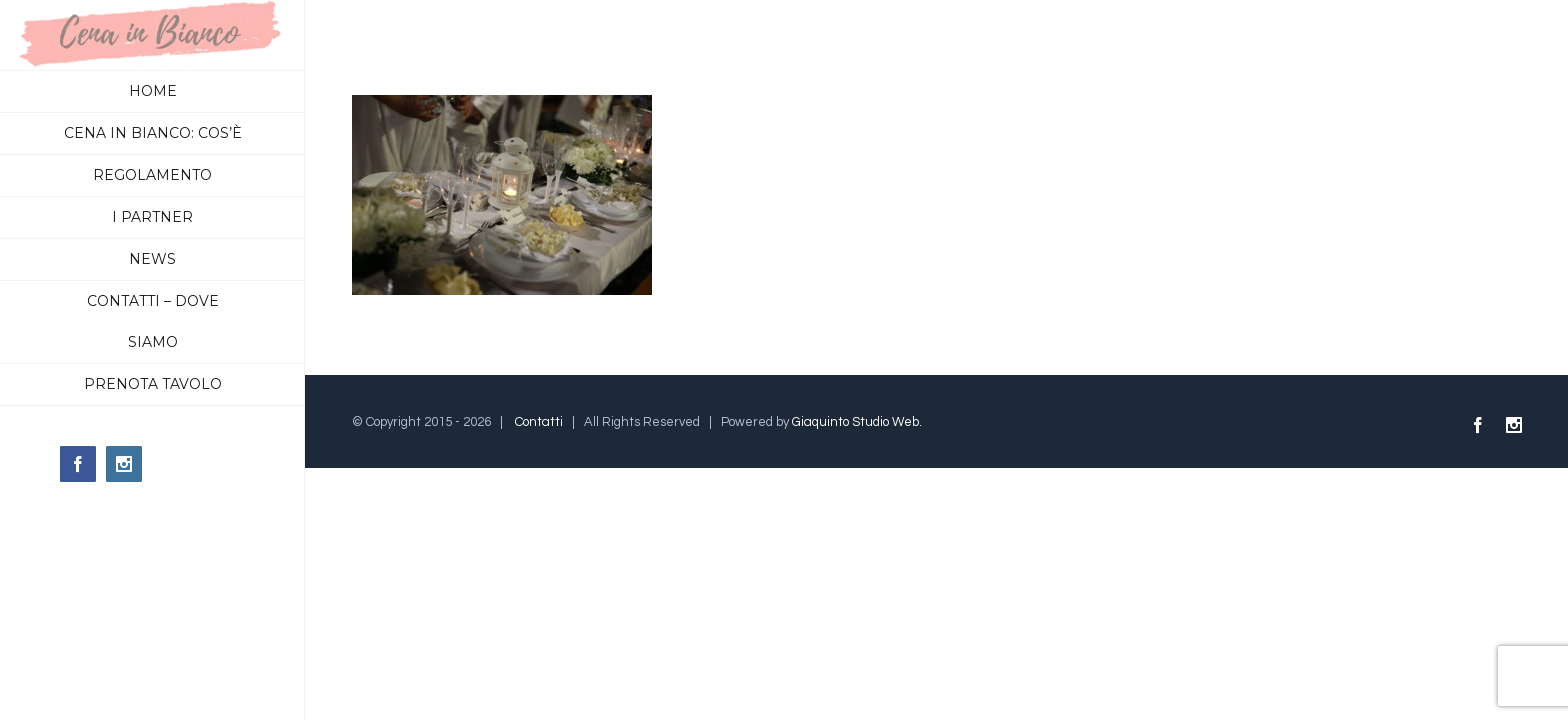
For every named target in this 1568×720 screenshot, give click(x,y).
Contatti (539, 422)
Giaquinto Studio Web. (857, 422)
